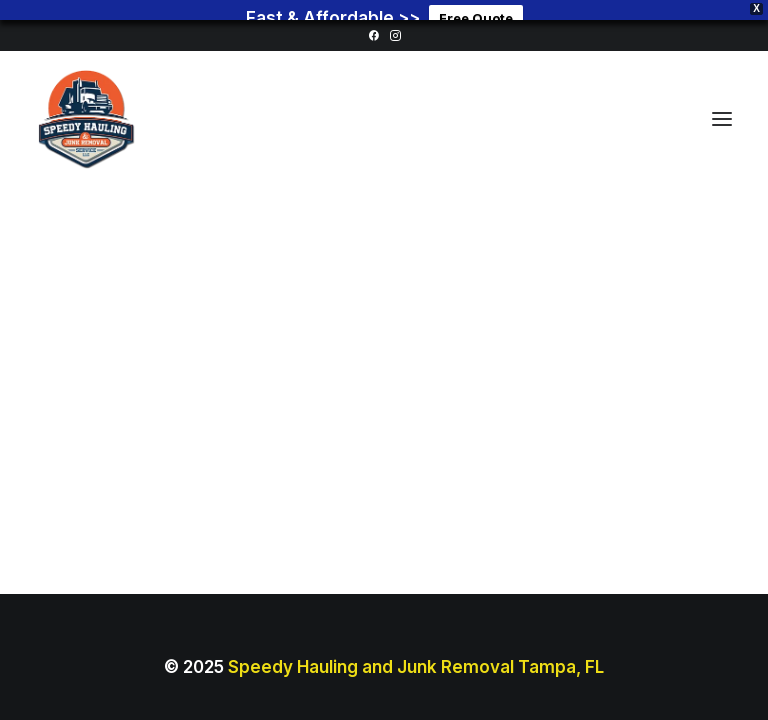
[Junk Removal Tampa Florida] (86, 105)
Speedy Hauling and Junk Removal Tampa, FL (416, 653)
